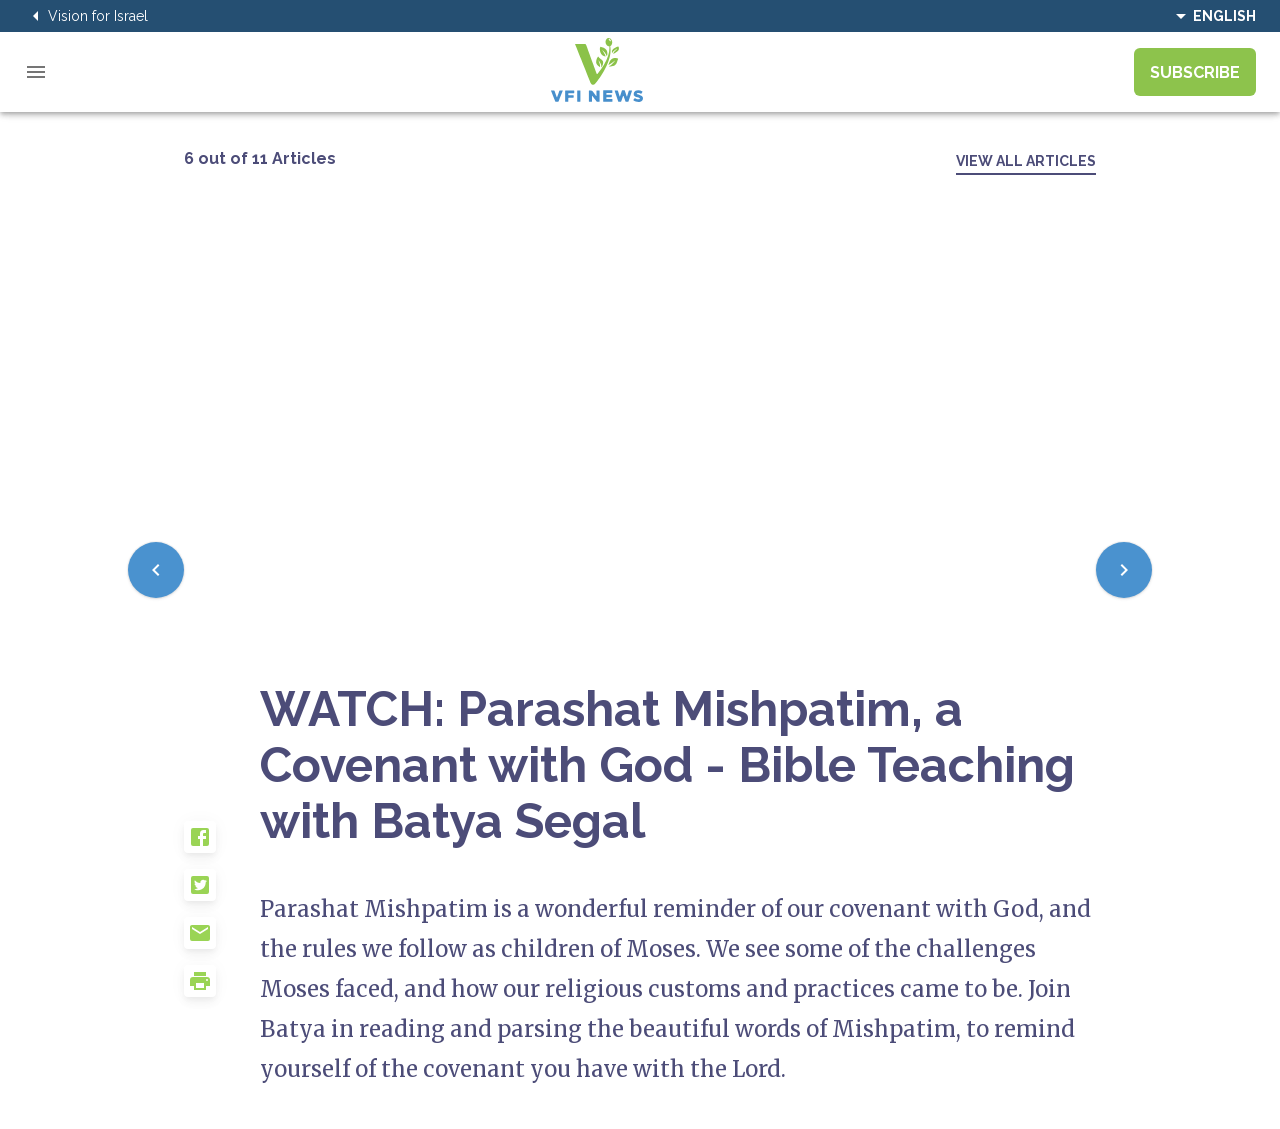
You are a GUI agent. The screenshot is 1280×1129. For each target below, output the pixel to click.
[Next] (1124, 570)
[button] (222, 845)
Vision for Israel (86, 16)
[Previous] (156, 570)
